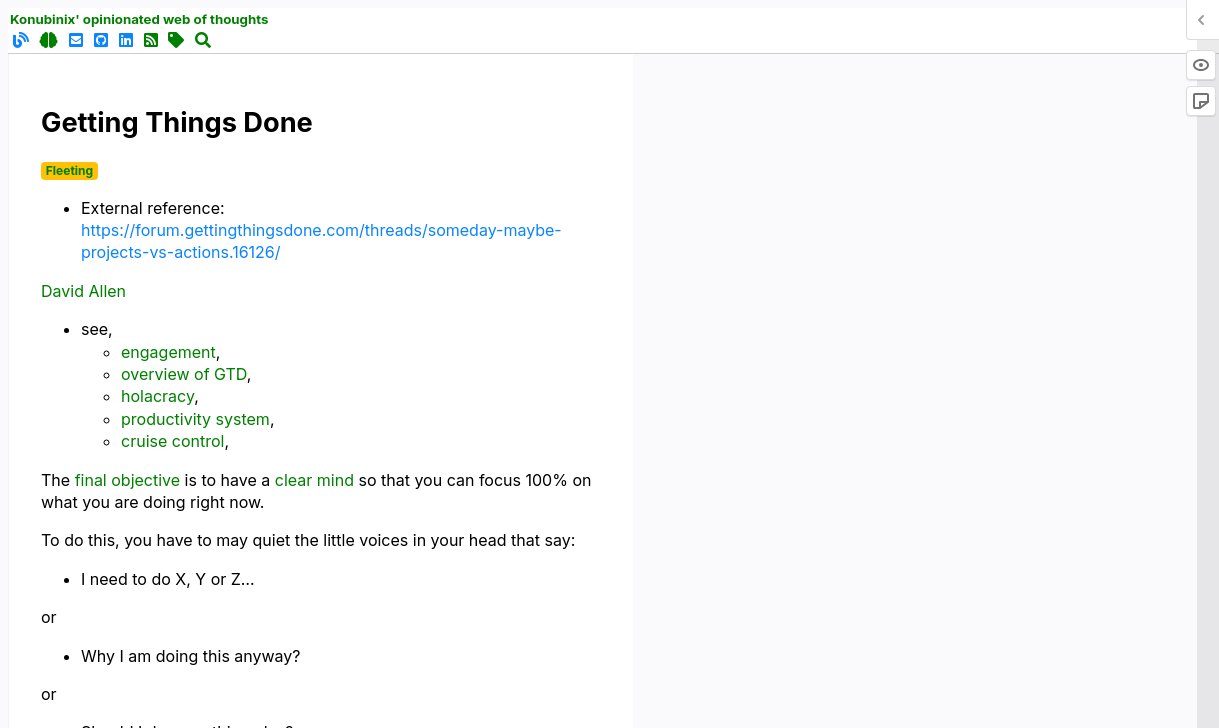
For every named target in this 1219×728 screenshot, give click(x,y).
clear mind (314, 480)
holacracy (157, 396)
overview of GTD (184, 374)
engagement (168, 352)
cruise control (172, 441)
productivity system (195, 419)
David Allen (83, 291)
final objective (127, 480)
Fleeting (69, 170)
